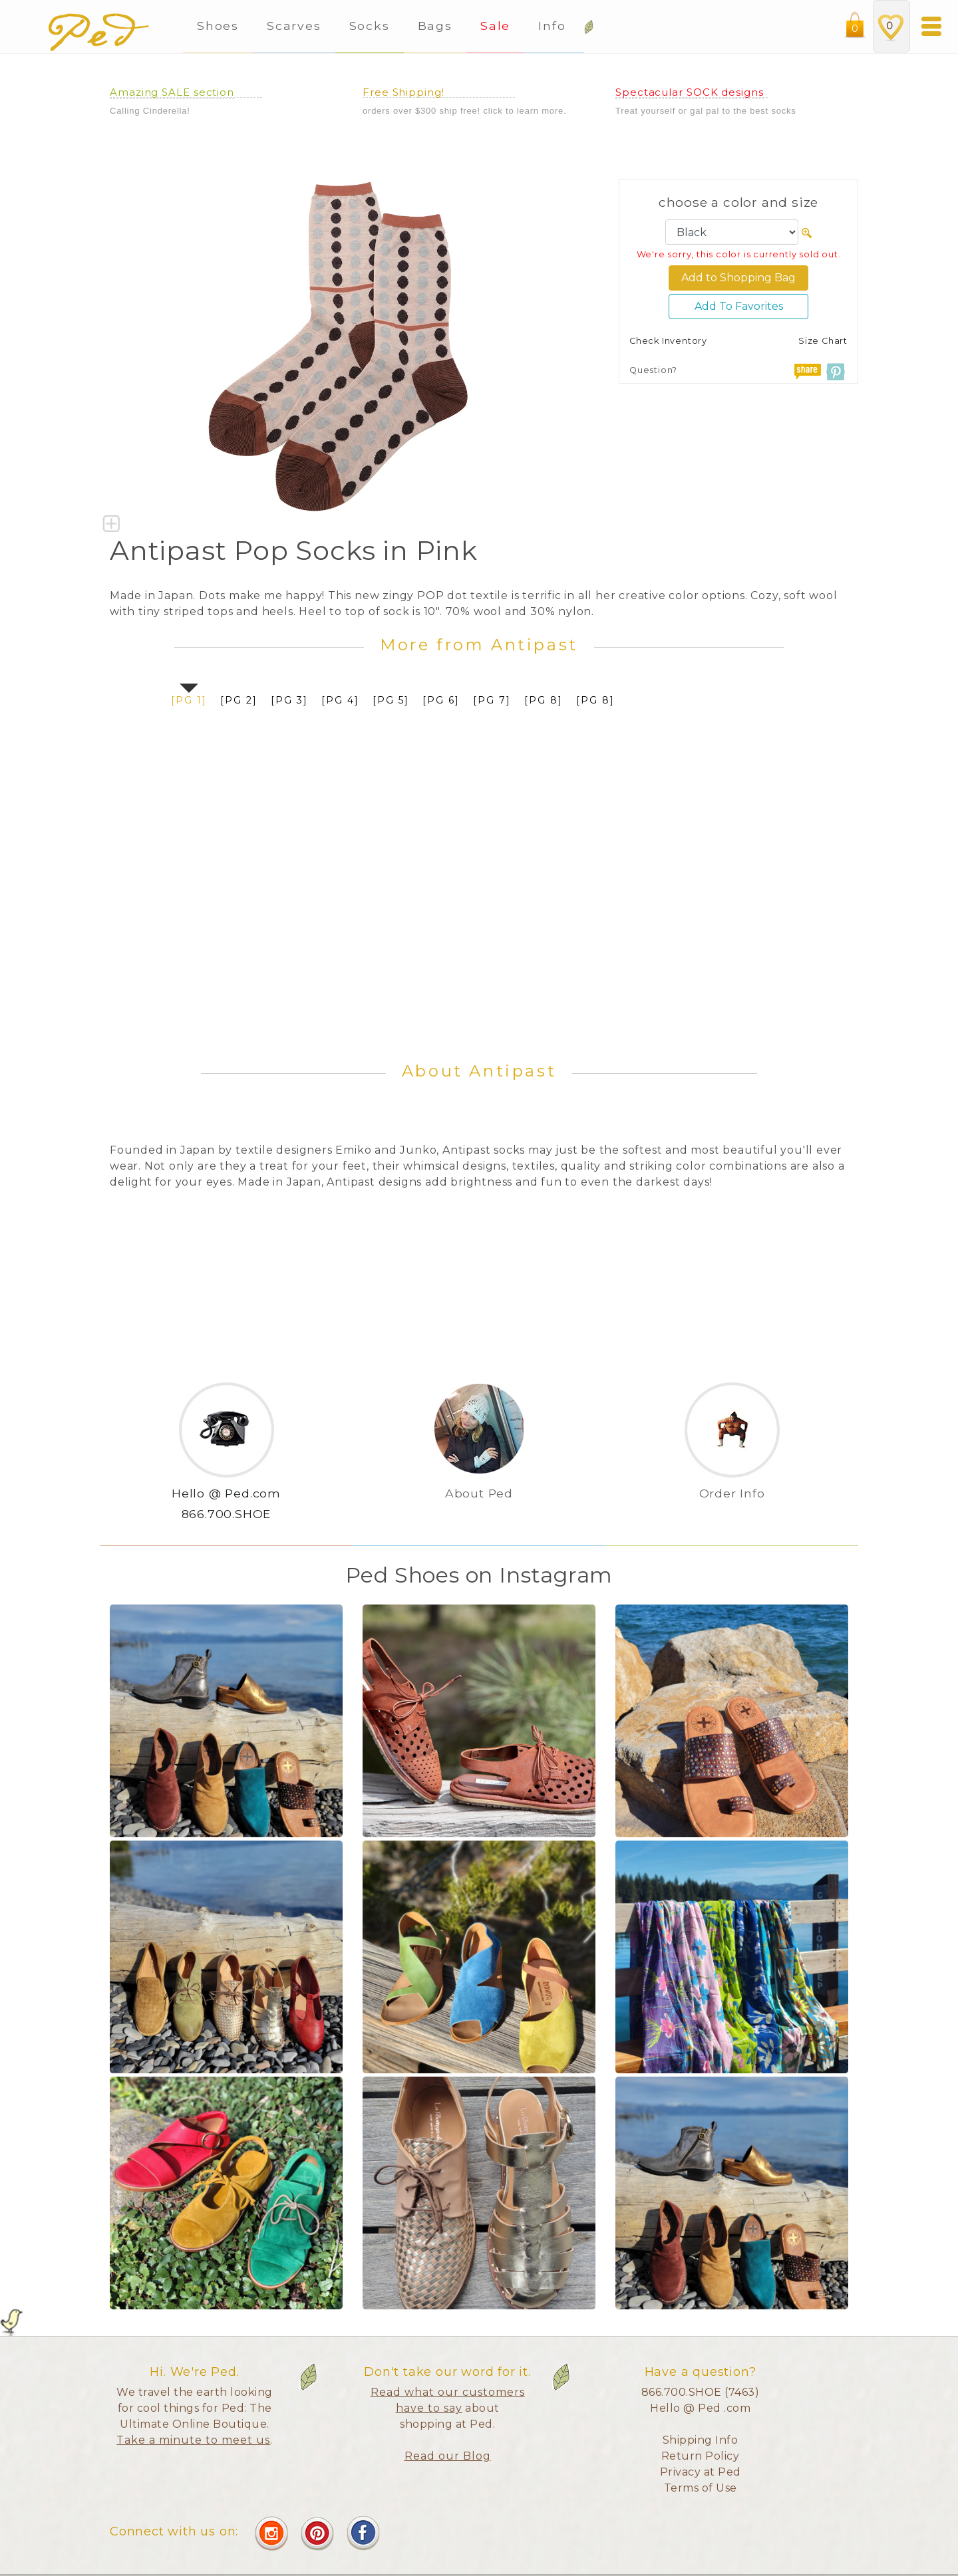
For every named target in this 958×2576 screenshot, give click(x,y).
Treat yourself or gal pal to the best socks (705, 111)
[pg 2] (238, 700)
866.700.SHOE (226, 1514)
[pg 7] (492, 700)
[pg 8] (543, 700)
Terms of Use (700, 2488)
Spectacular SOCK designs (689, 92)
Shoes (218, 26)
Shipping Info (700, 2440)
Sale (495, 26)
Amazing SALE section (172, 92)
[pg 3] (289, 700)
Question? (653, 370)
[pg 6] (441, 700)
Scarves (294, 26)
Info (554, 26)
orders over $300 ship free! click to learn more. (464, 111)
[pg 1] (189, 700)
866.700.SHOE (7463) (700, 2392)
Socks (369, 26)
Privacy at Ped (700, 2472)
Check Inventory (668, 341)
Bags (435, 26)
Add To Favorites (739, 306)
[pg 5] (391, 700)
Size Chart (823, 341)
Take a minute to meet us (193, 2440)
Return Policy (700, 2456)
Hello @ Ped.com (226, 1493)
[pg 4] (340, 700)
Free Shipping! (403, 92)
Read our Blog (447, 2456)
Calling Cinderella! (150, 111)
